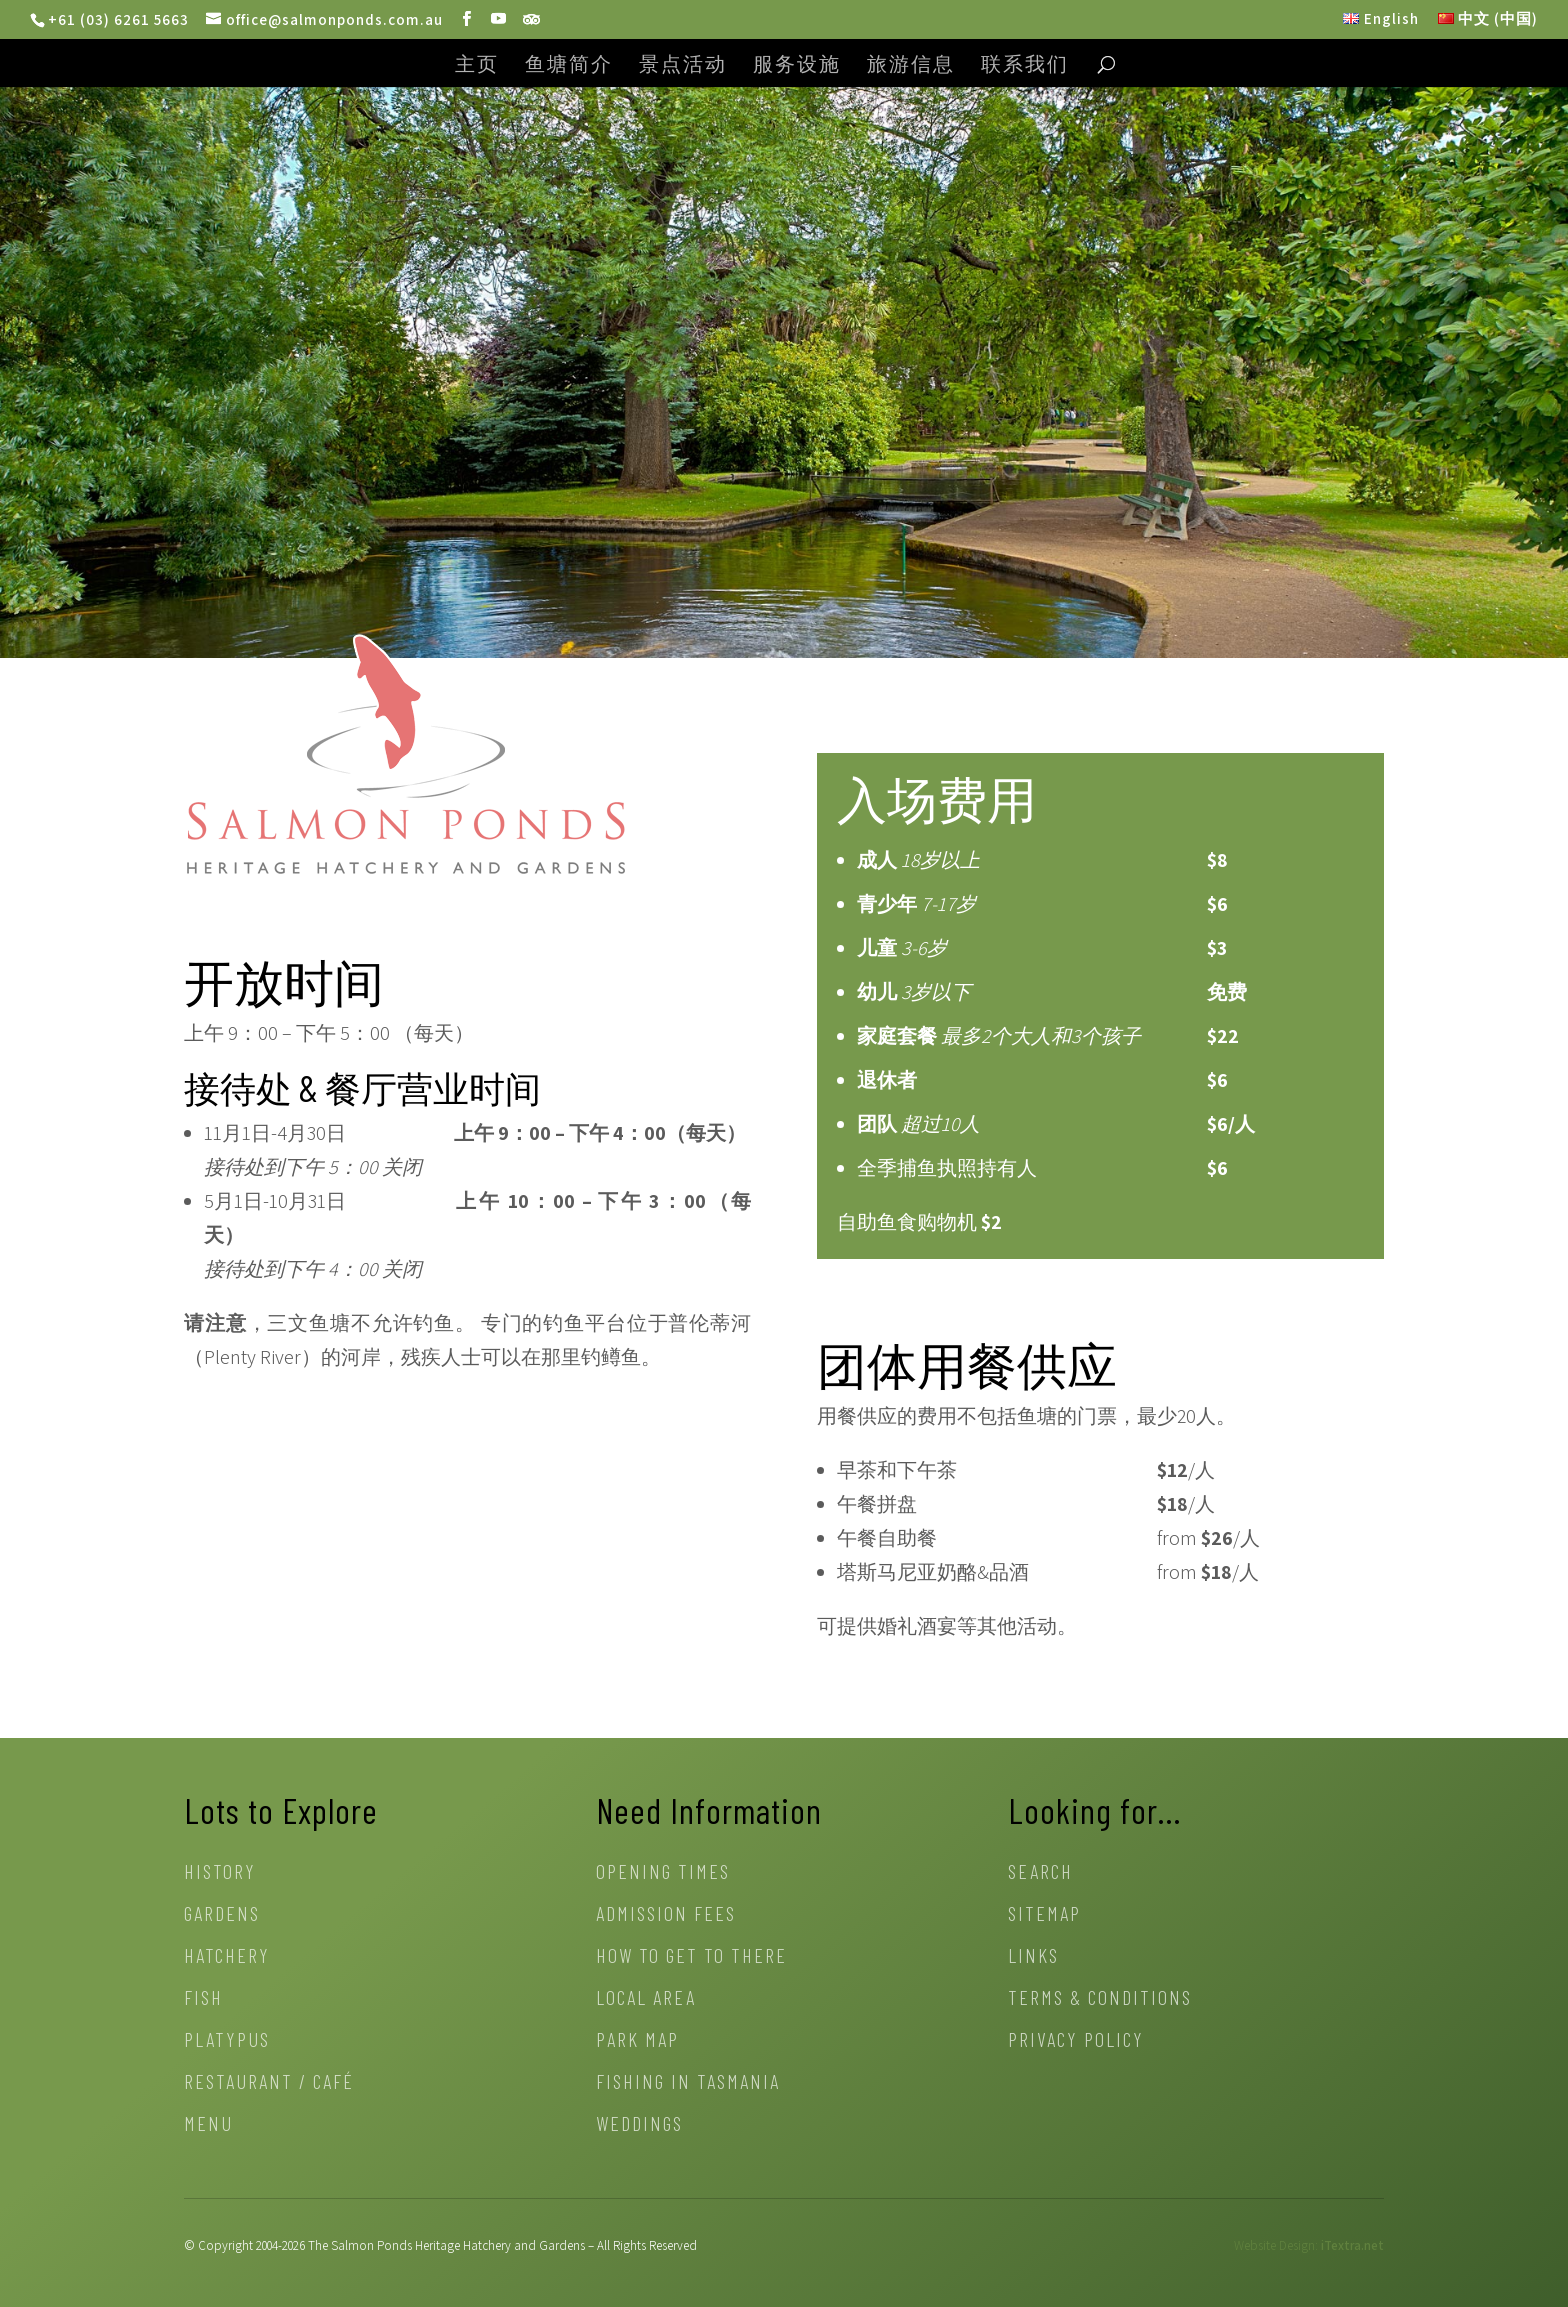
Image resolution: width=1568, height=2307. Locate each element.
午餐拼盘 (877, 1504)
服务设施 (797, 65)
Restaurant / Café (269, 2083)
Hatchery (227, 1957)
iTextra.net (1352, 2245)
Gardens (222, 1915)
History (220, 1873)
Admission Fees (666, 1915)
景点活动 (683, 65)
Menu (208, 2125)
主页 (477, 65)
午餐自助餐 (887, 1538)
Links (1033, 1957)
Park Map (637, 2041)
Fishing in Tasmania (688, 2083)
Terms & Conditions (1100, 1999)
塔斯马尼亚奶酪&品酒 (933, 1572)
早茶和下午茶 (897, 1470)
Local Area (646, 1999)
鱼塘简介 (569, 65)
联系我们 (1025, 65)
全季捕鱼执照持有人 (947, 1168)
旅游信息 (911, 65)
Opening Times (663, 1873)
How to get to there (691, 1957)
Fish (203, 1999)
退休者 (887, 1080)
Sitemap (1044, 1915)
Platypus (227, 2041)
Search (1040, 1873)
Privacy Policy (1076, 2041)
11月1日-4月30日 (275, 1133)
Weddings (639, 2125)
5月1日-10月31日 (275, 1201)
